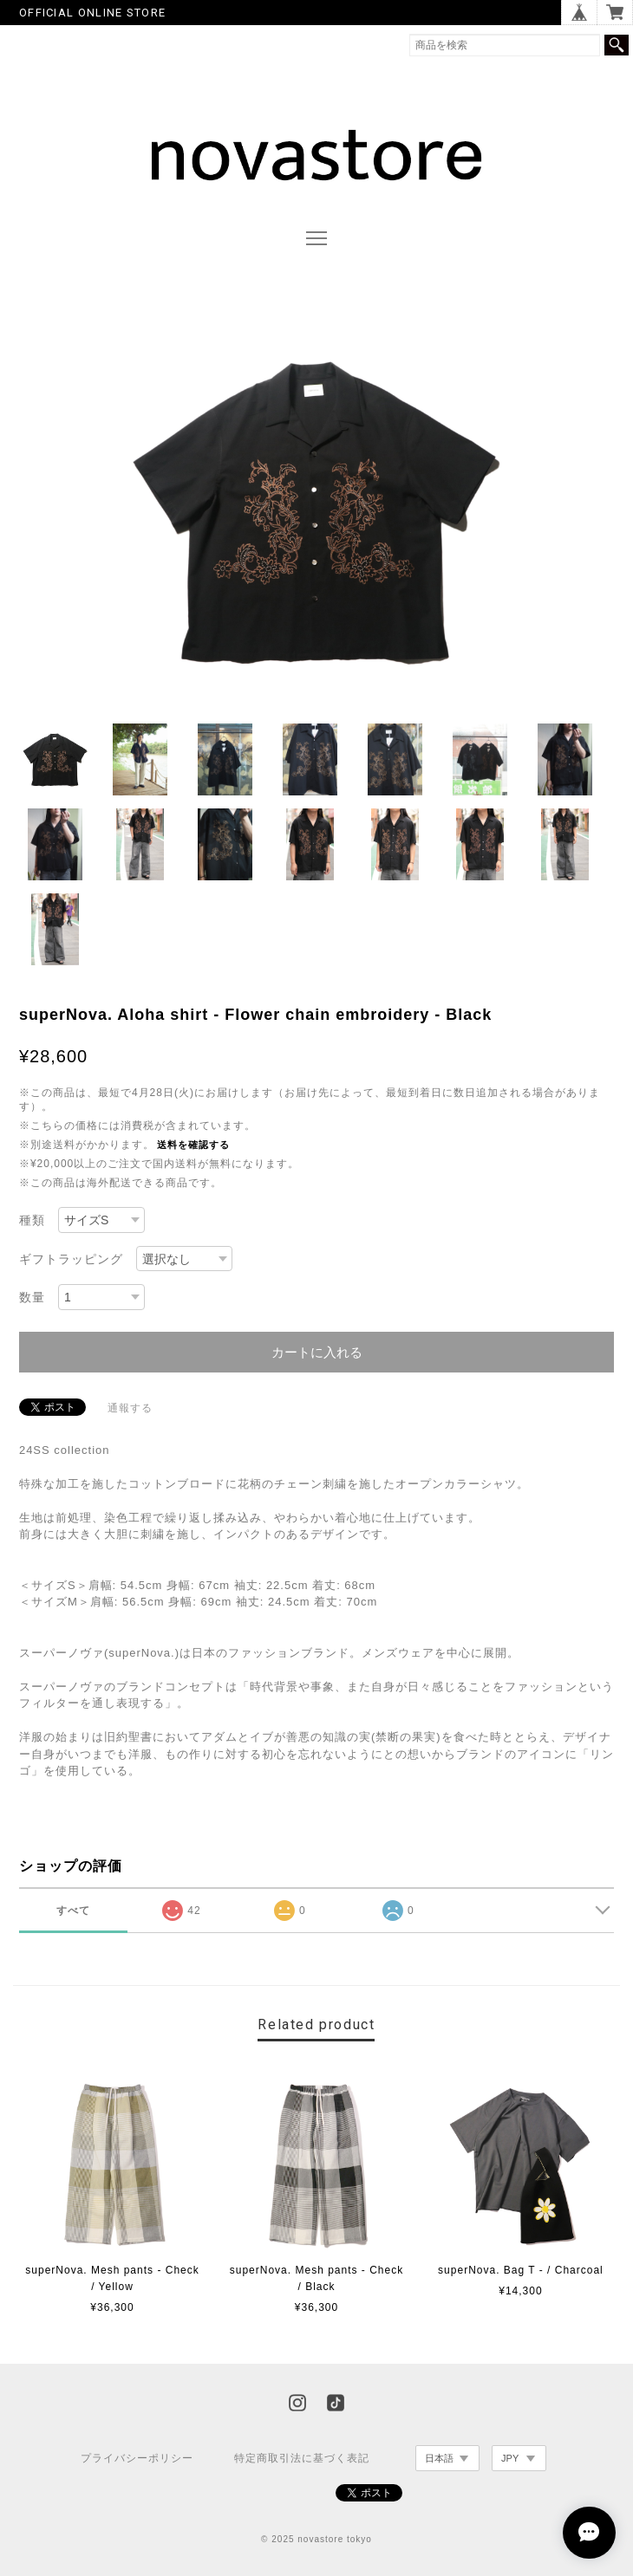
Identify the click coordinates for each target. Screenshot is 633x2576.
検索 (616, 45)
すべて (73, 1910)
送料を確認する (193, 1144)
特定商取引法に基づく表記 (301, 2458)
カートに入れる (316, 1352)
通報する (130, 1408)
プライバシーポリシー (137, 2458)
